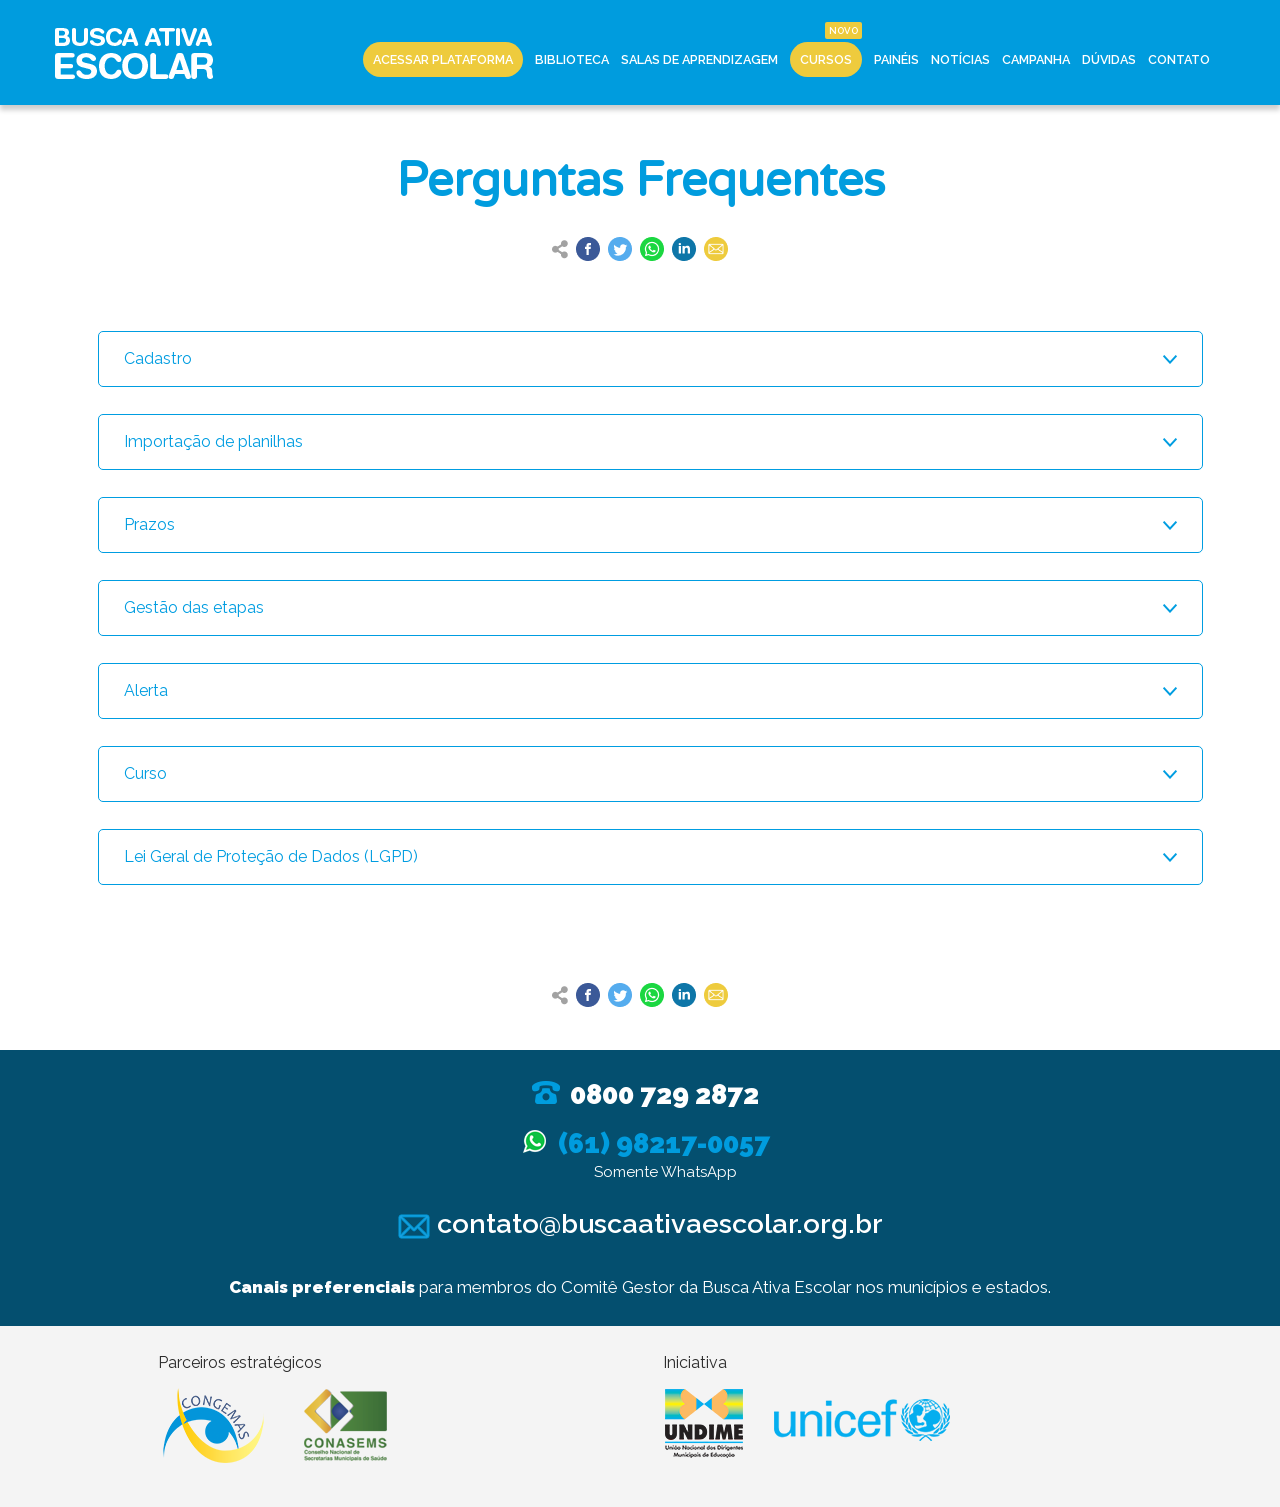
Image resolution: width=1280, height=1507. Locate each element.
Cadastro (158, 358)
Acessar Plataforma (443, 59)
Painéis (896, 59)
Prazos (149, 524)
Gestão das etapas (194, 607)
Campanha (1036, 59)
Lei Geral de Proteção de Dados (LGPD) (271, 856)
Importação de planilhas (213, 441)
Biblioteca (572, 59)
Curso (145, 773)
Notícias (960, 59)
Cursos (826, 59)
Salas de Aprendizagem (699, 59)
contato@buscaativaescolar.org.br (640, 1223)
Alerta (146, 690)
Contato (1179, 59)
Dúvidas (1109, 59)
